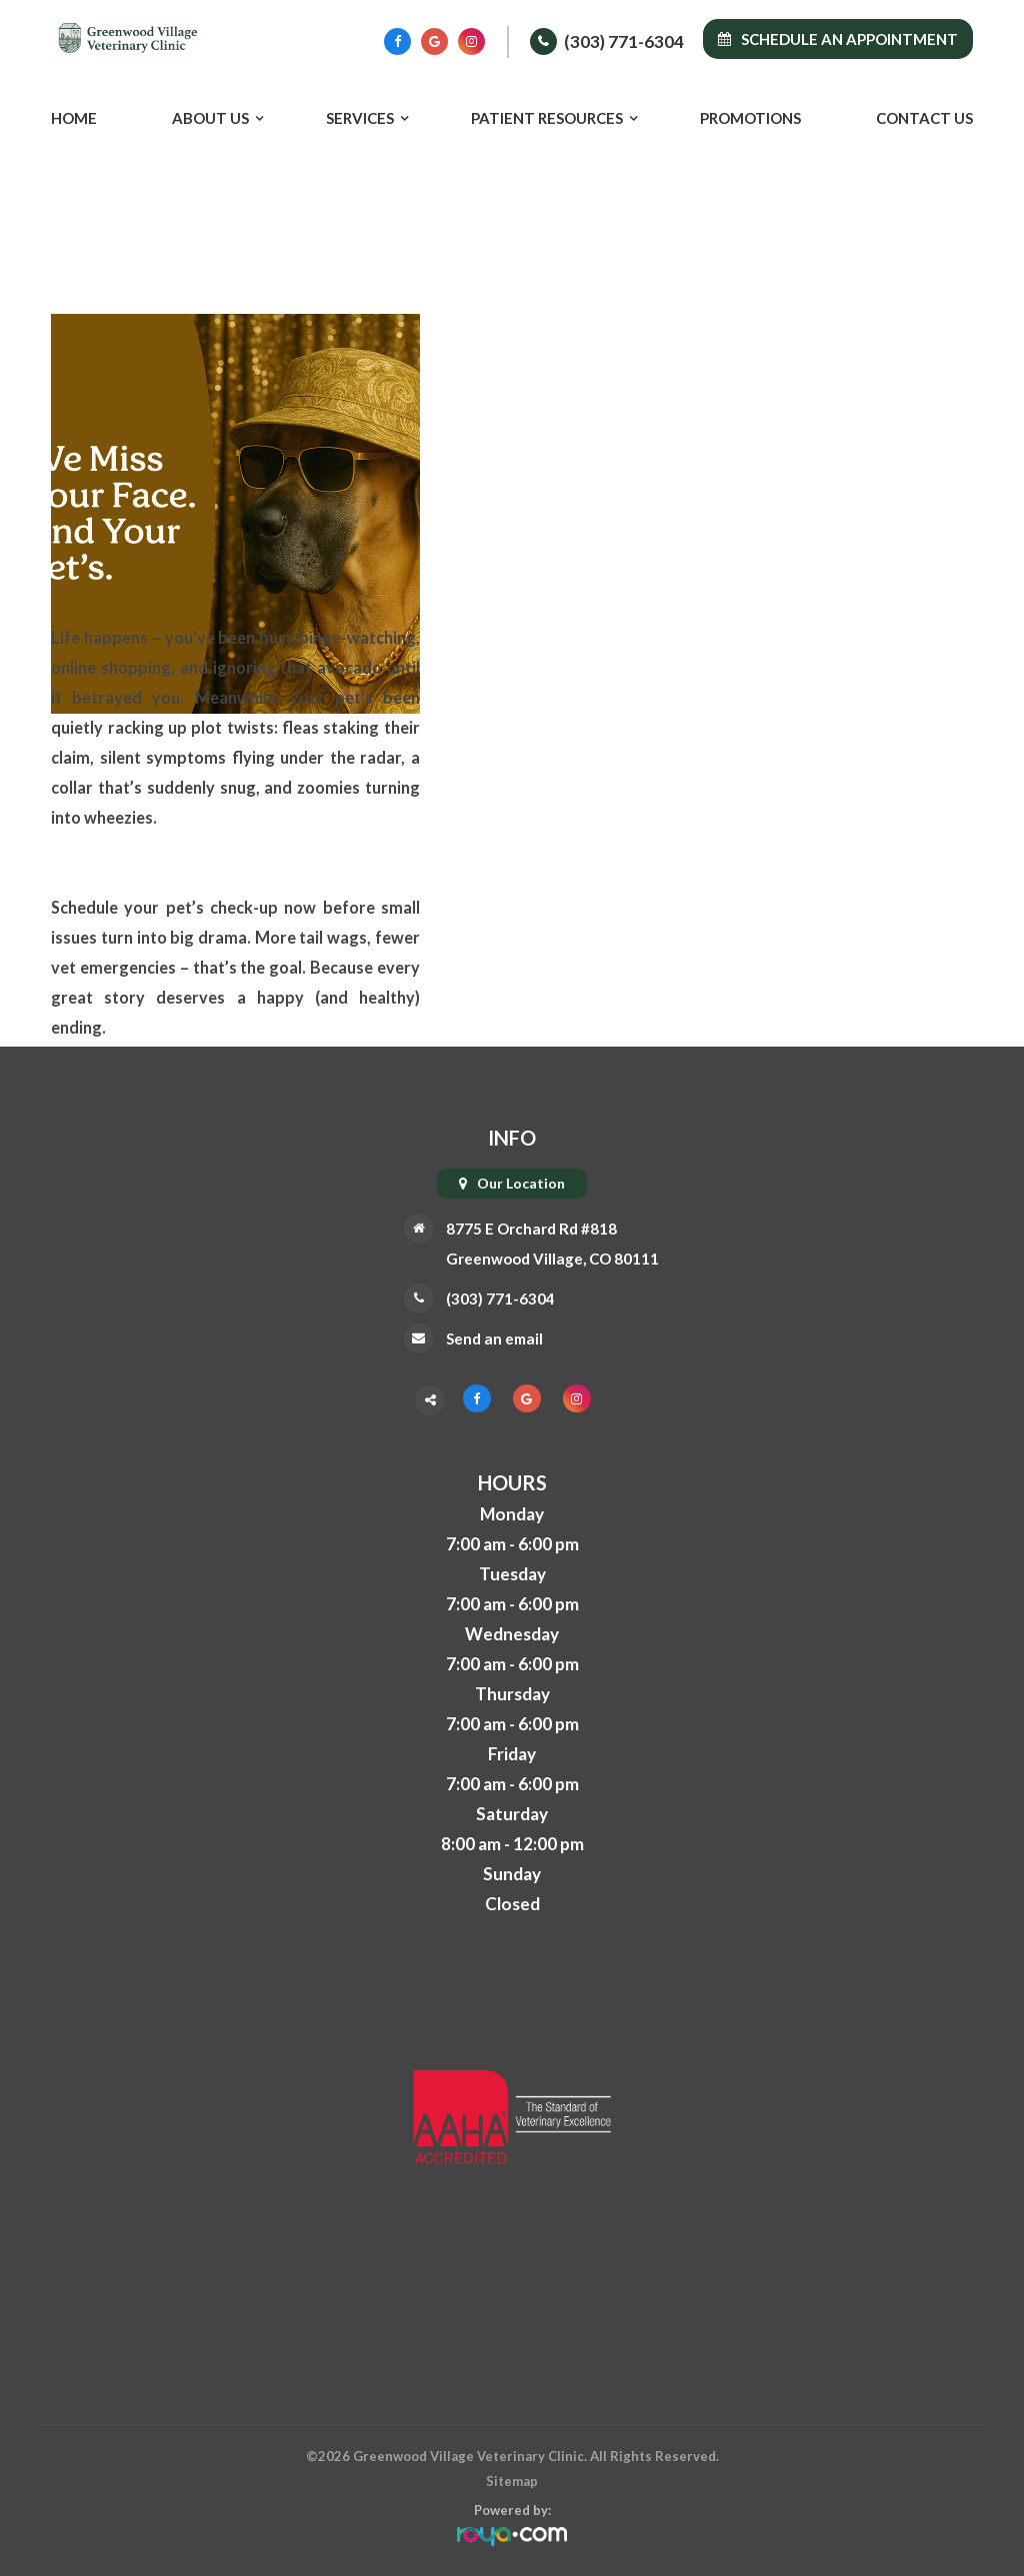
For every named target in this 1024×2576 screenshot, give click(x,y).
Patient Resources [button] (547, 118)
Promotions (750, 118)
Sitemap (512, 2481)
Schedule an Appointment (838, 39)
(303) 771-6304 (624, 41)
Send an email (486, 1337)
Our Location (521, 1183)
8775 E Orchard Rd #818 (527, 1228)
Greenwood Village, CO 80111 (552, 1258)
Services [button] (360, 118)
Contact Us (924, 118)
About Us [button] (210, 118)
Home (74, 118)
